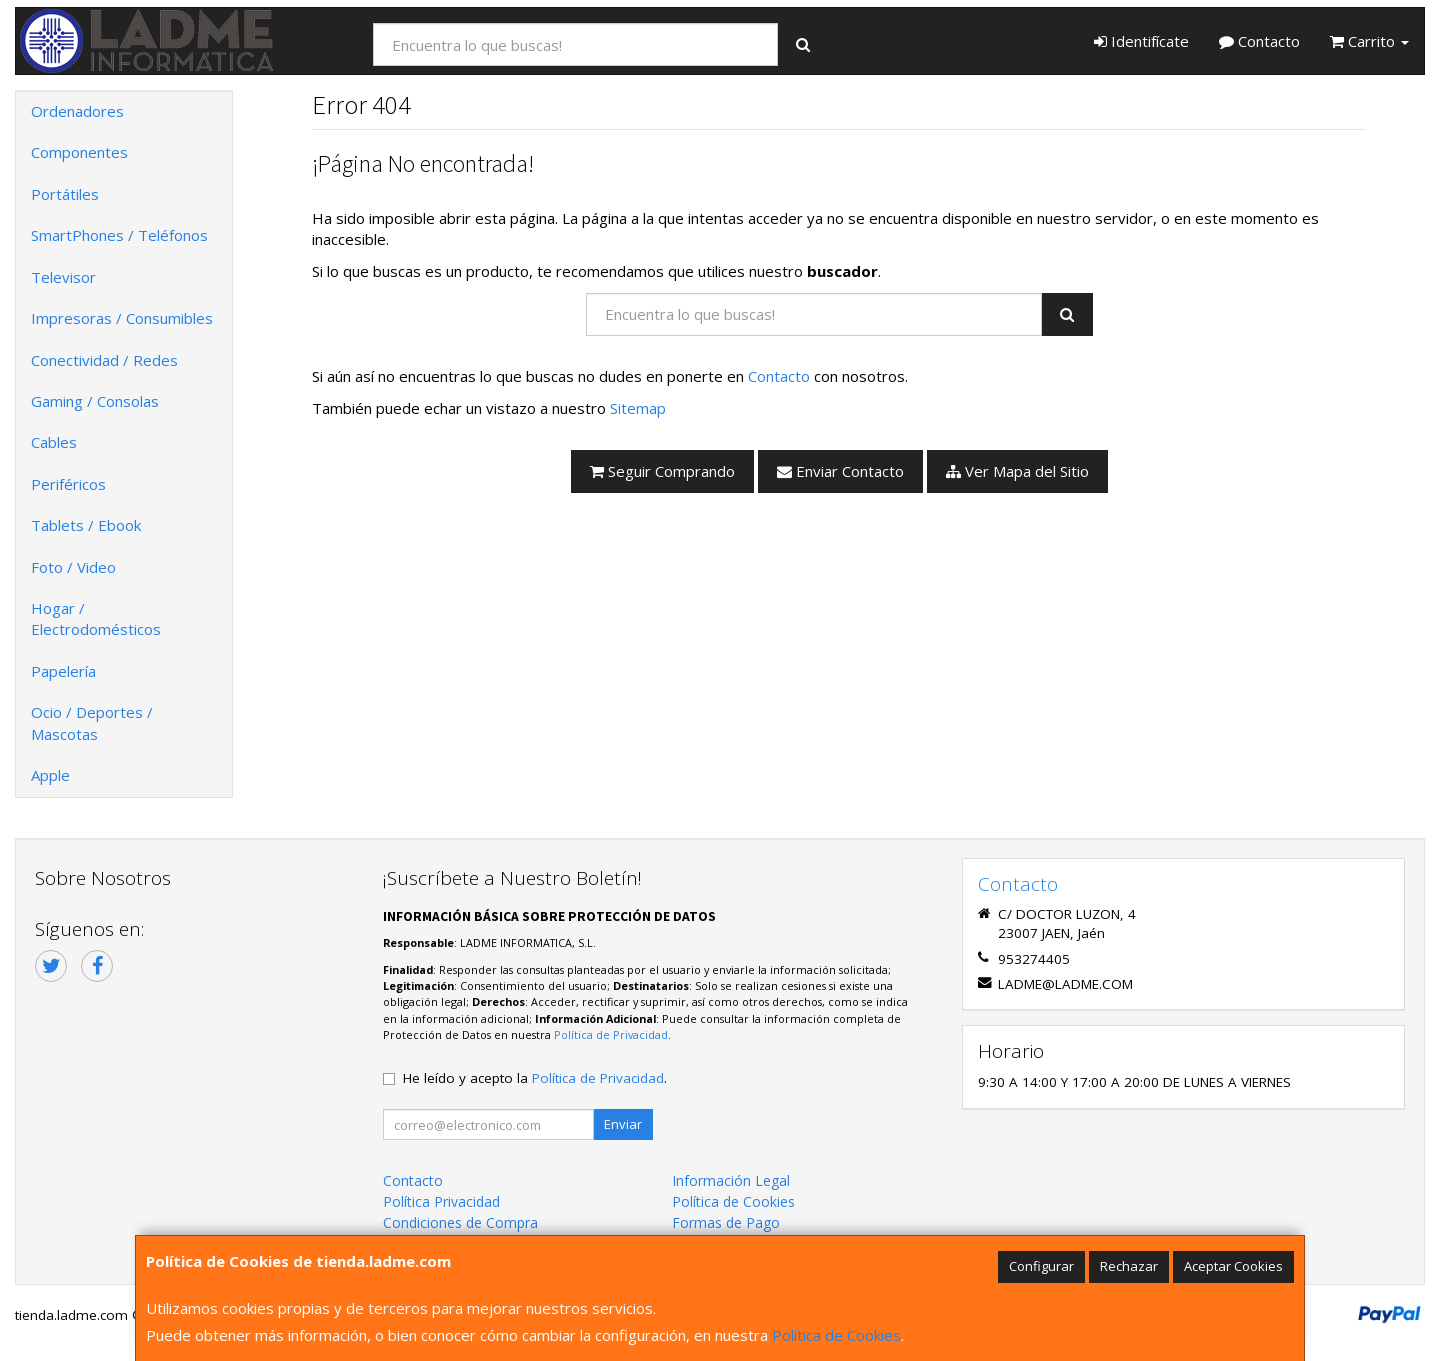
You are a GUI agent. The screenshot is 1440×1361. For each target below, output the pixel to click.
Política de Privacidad (611, 1034)
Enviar (623, 1124)
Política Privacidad (441, 1201)
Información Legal (731, 1180)
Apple (50, 775)
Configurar (1041, 1266)
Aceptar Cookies (1233, 1266)
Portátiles (65, 194)
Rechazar (1129, 1266)
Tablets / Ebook (86, 525)
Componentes (79, 152)
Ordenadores (77, 111)
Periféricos (68, 484)
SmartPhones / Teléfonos (119, 235)
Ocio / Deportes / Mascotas (92, 722)
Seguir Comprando (662, 471)
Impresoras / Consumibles (122, 318)
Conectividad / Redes (104, 360)
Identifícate (1141, 41)
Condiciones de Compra (460, 1222)
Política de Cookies (836, 1335)
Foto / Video (73, 567)
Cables (54, 442)
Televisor (63, 277)
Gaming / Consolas (95, 401)
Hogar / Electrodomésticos (96, 618)
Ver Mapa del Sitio (1017, 471)
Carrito (1369, 41)
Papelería (63, 671)
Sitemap (638, 408)
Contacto (1259, 41)
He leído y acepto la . (535, 1078)
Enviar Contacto (840, 471)
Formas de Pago (726, 1222)
